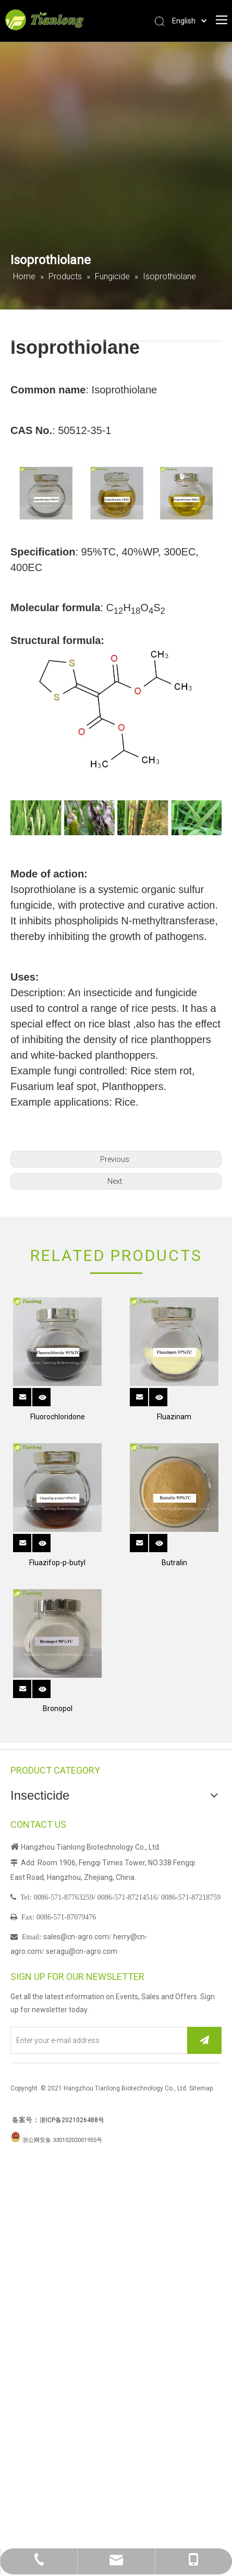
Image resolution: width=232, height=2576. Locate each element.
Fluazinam (174, 1417)
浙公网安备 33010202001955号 (62, 2140)
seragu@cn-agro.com (81, 1951)
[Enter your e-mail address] (96, 2040)
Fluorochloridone (57, 1417)
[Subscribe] (204, 2040)
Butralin (174, 1562)
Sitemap (201, 2088)
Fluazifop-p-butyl (57, 1562)
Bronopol (57, 1708)
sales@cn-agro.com (76, 1937)
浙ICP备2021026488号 (72, 2120)
